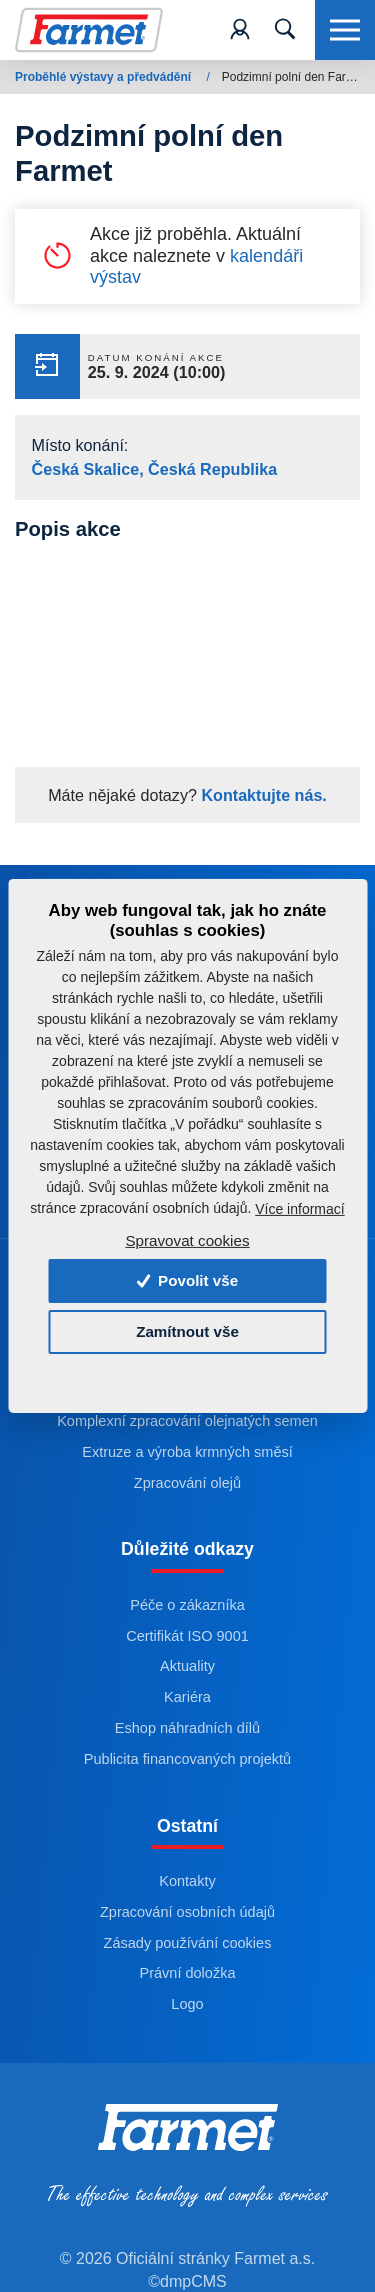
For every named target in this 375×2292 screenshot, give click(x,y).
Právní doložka (187, 1974)
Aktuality (187, 1667)
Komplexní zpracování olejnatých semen (187, 1422)
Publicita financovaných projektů (187, 1759)
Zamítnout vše (187, 1331)
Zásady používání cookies (188, 1943)
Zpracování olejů (187, 1483)
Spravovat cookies (187, 1240)
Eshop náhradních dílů (187, 1729)
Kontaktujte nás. (262, 795)
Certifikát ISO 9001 (187, 1636)
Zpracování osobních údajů (187, 1912)
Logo (187, 2005)
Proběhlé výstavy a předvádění (104, 77)
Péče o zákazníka (187, 1605)
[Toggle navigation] (285, 30)
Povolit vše (187, 1280)
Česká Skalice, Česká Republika (155, 469)
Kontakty (187, 1881)
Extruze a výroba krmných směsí (187, 1452)
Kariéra (187, 1698)
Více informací (299, 1209)
